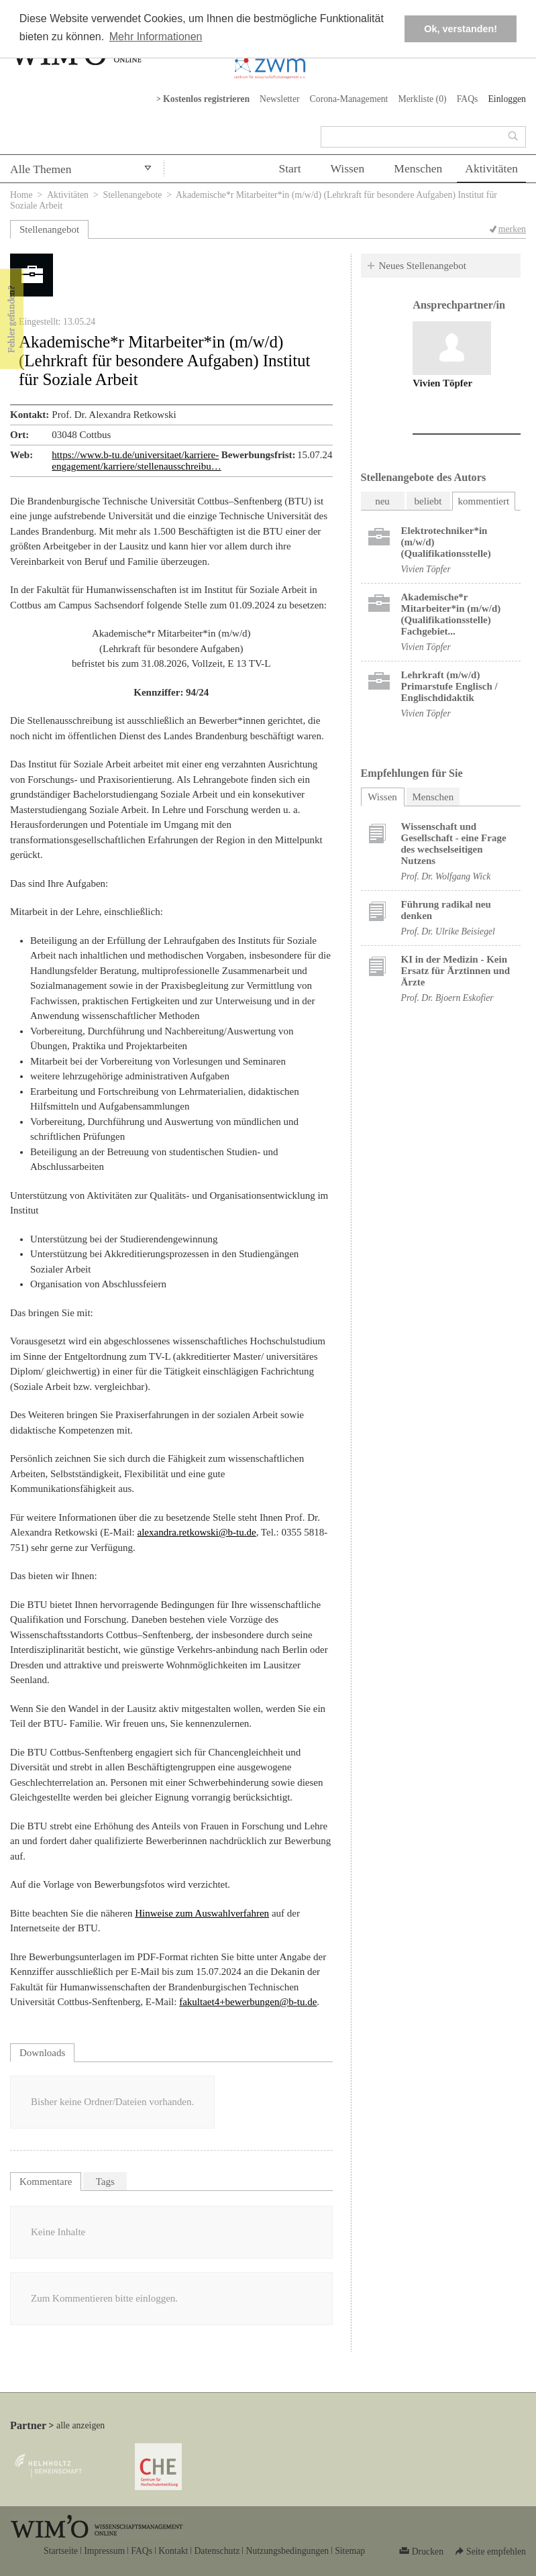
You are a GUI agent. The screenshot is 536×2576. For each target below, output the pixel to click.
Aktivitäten (491, 168)
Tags (105, 2181)
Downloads (42, 2052)
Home (21, 195)
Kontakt (173, 2551)
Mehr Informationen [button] (156, 36)
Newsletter (280, 99)
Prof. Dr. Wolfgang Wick (446, 876)
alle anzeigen (80, 2425)
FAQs (467, 99)
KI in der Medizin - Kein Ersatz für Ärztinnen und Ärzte (456, 970)
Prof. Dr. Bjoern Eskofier (447, 998)
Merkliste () (422, 99)
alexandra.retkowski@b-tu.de (197, 1532)
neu (382, 501)
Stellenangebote (132, 195)
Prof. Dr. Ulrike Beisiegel (448, 931)
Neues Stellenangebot (422, 265)
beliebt (428, 501)
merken (512, 229)
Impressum (104, 2551)
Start (289, 168)
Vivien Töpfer (442, 383)
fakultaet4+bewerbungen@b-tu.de (248, 2001)
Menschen (418, 168)
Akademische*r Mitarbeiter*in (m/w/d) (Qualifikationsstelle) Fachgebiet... (451, 614)
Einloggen (507, 99)
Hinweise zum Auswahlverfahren (202, 1913)
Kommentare (45, 2181)
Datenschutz (216, 2551)
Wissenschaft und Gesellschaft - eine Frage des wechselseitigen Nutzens (453, 843)
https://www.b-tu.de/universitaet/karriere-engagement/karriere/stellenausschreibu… (136, 460)
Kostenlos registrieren (206, 99)
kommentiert (484, 501)
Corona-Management (349, 99)
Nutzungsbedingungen (287, 2551)
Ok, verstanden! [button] (460, 28)
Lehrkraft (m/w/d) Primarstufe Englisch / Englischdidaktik (449, 686)
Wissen (348, 168)
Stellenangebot (49, 229)
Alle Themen (41, 169)
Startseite (61, 2551)
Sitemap (350, 2551)
